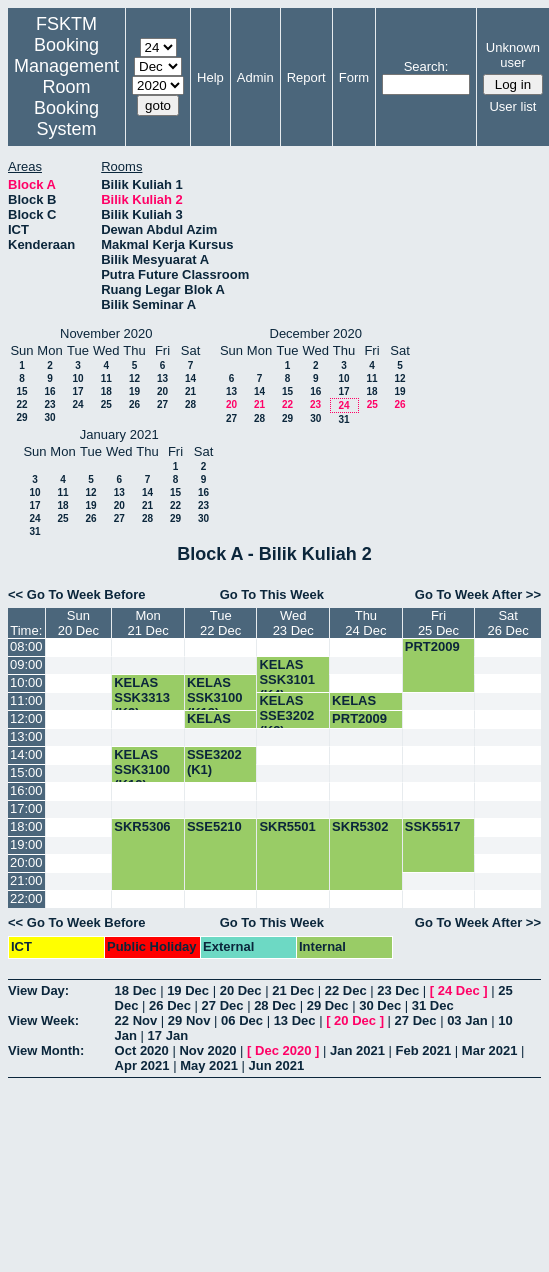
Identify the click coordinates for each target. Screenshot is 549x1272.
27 (162, 404)
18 (106, 391)
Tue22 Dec (220, 623)
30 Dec (380, 1005)
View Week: (43, 1020)
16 (49, 391)
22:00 (26, 898)
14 (190, 378)
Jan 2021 (357, 1050)
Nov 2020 (207, 1050)
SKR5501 (287, 826)
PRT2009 (432, 646)
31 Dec (433, 1005)
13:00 (26, 736)
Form (354, 77)
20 (162, 391)
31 (343, 419)
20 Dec (241, 990)
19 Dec (188, 990)
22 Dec (346, 990)
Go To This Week (272, 594)
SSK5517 (433, 826)
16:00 (26, 790)
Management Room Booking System (66, 97)
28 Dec (275, 1005)
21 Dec (293, 990)
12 (134, 378)
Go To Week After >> (478, 594)
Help (210, 77)
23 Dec (398, 990)
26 (134, 404)
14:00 (26, 754)
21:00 (26, 880)
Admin (255, 77)
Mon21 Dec (147, 623)
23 (49, 404)
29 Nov (189, 1020)
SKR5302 (360, 826)
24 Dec (459, 990)
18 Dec (136, 990)
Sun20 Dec (78, 623)
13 (162, 378)
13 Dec (295, 1020)
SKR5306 (142, 826)
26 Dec (170, 1005)
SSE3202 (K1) (214, 762)
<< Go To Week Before (77, 594)
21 (190, 391)
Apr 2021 (142, 1065)
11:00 (26, 700)
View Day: (38, 990)
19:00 (26, 844)
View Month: (46, 1050)
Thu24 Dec (365, 623)
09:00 (26, 664)
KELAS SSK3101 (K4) (287, 679)
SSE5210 (214, 826)
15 (21, 391)
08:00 (26, 646)
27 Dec (223, 1005)
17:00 (26, 808)
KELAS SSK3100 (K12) (142, 769)
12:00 (26, 718)
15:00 (26, 772)
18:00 (26, 826)
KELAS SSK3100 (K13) (215, 697)
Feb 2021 (424, 1050)
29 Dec (328, 1005)
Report (306, 77)
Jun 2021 (277, 1065)
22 (21, 404)
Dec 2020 (283, 1050)
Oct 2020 (142, 1050)
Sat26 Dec (508, 623)
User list (512, 106)
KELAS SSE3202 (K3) (286, 715)
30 (49, 417)
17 (77, 391)
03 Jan (467, 1020)
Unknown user (513, 55)
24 (77, 404)
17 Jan (168, 1035)
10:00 (26, 682)
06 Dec (242, 1020)
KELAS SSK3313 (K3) (142, 697)
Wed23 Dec (293, 623)
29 (21, 417)
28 (190, 404)
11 (106, 378)
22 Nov (136, 1020)
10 (77, 378)
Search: (426, 66)
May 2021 (209, 1065)
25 (106, 404)
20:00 (26, 862)
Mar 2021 (490, 1050)
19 (134, 391)
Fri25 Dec (438, 623)
